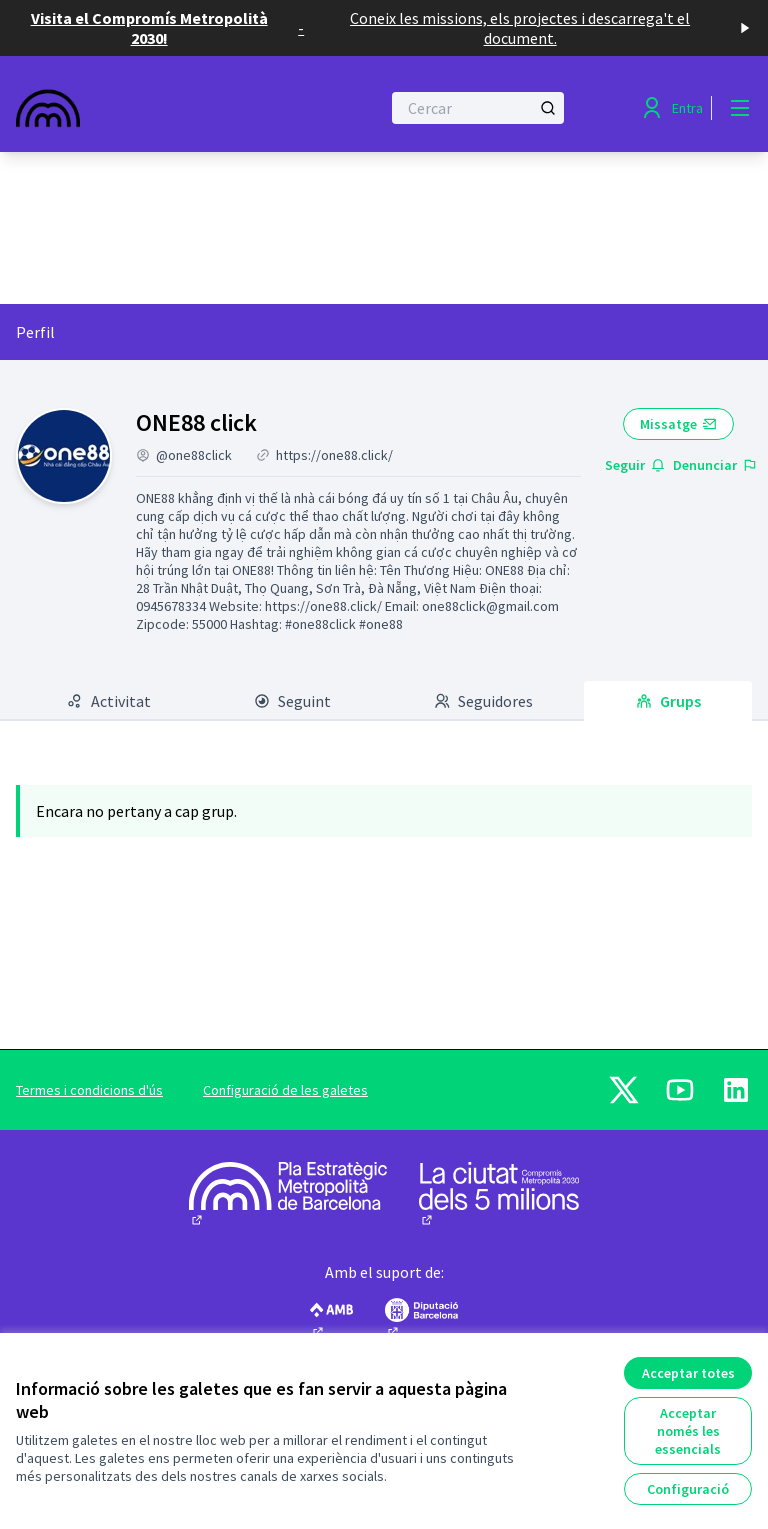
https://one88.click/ (334, 455)
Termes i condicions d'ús (89, 1090)
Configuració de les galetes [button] (285, 1090)
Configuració (688, 1489)
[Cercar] (478, 108)
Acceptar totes (688, 1373)
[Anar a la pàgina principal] (149, 108)
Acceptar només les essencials (688, 1431)
